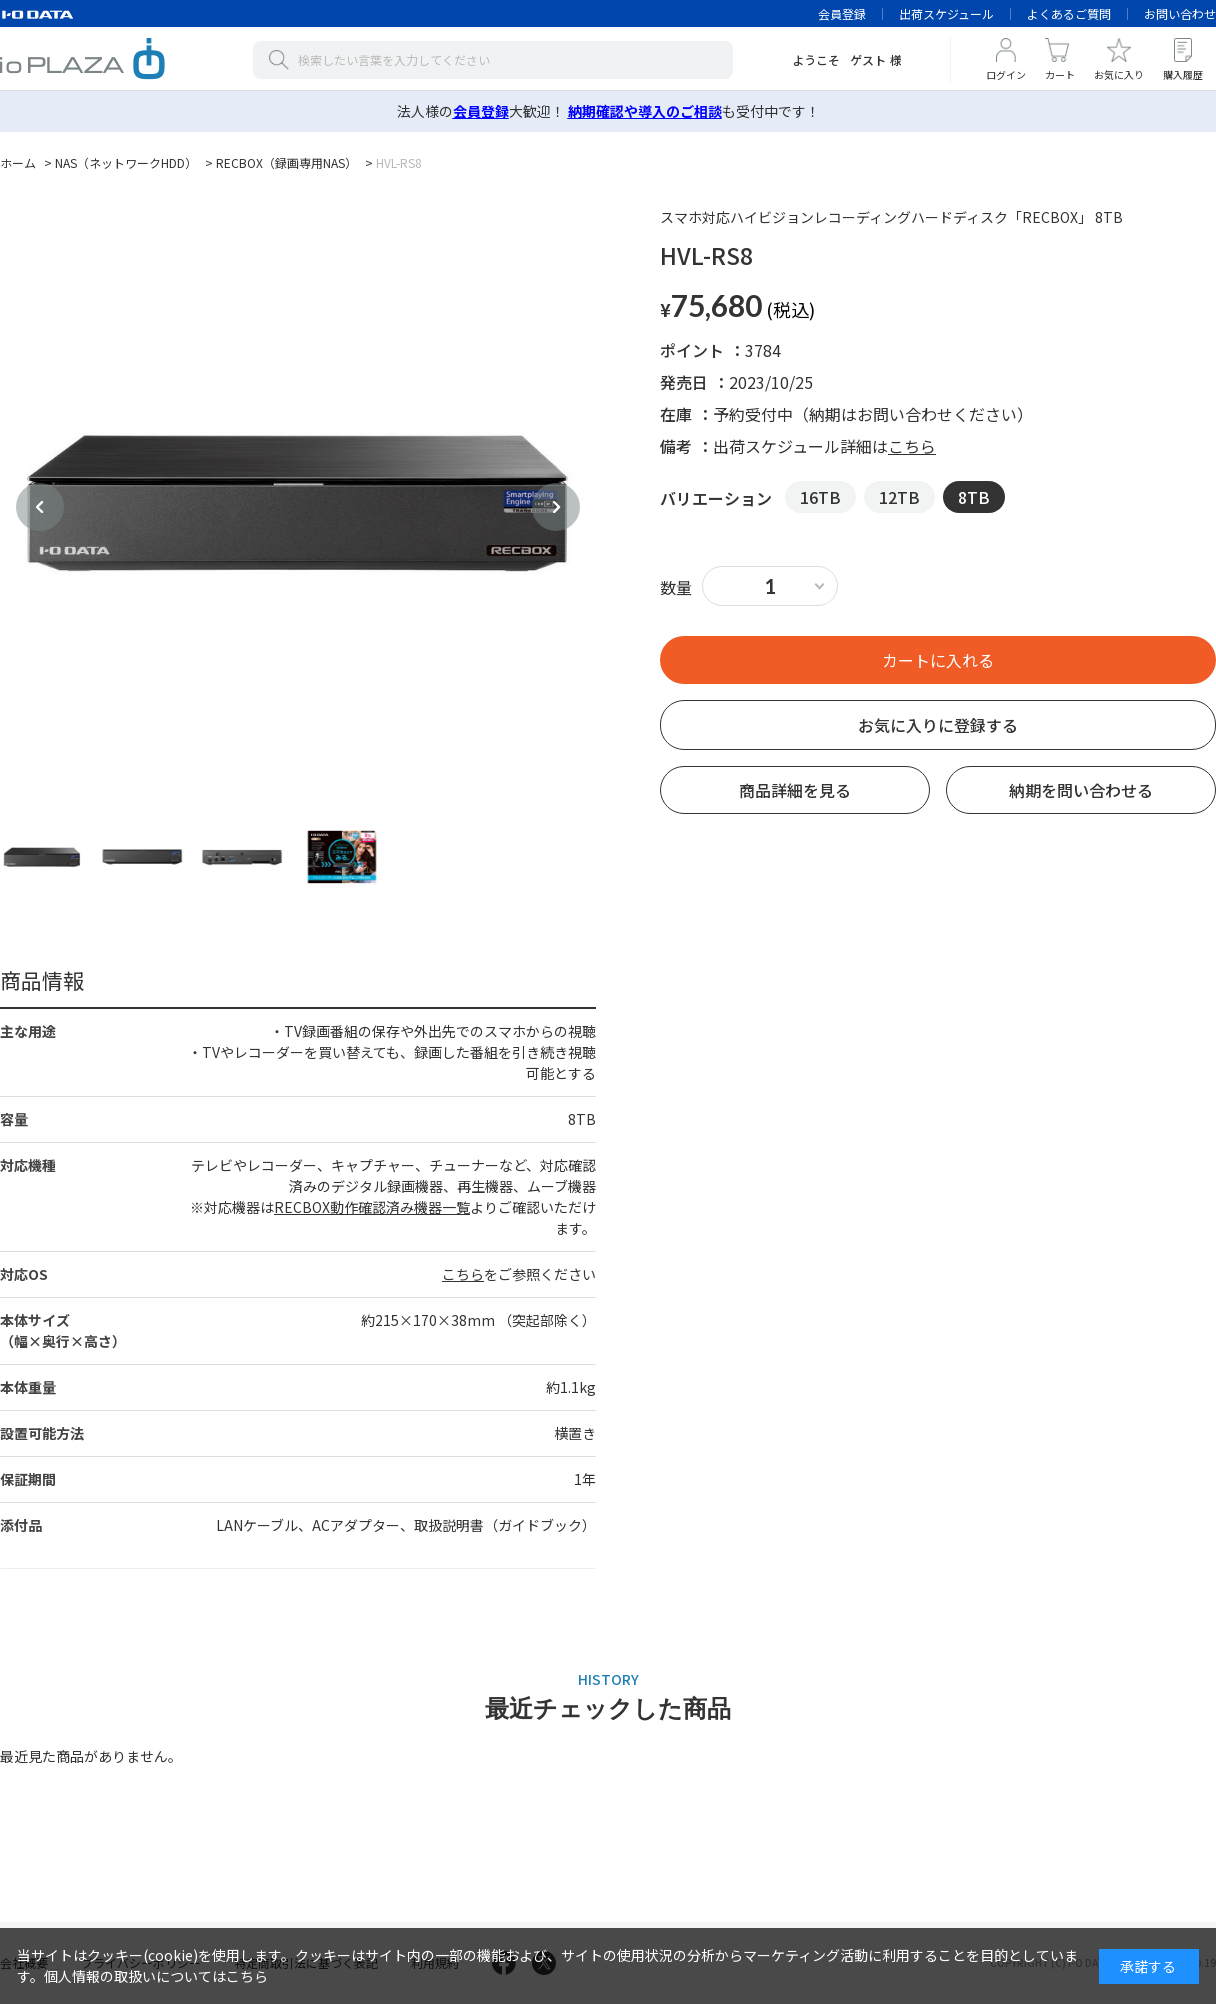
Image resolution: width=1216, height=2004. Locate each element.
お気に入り (1119, 74)
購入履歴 (1183, 74)
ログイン (1006, 74)
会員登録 (842, 13)
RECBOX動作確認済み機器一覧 (372, 1207)
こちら (463, 1274)
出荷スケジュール (946, 13)
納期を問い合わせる (1081, 790)
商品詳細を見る (795, 790)
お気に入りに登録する (938, 725)
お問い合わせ (1180, 13)
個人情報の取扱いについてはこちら (156, 1976)
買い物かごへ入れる (938, 660)
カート (1060, 74)
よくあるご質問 (1069, 13)
